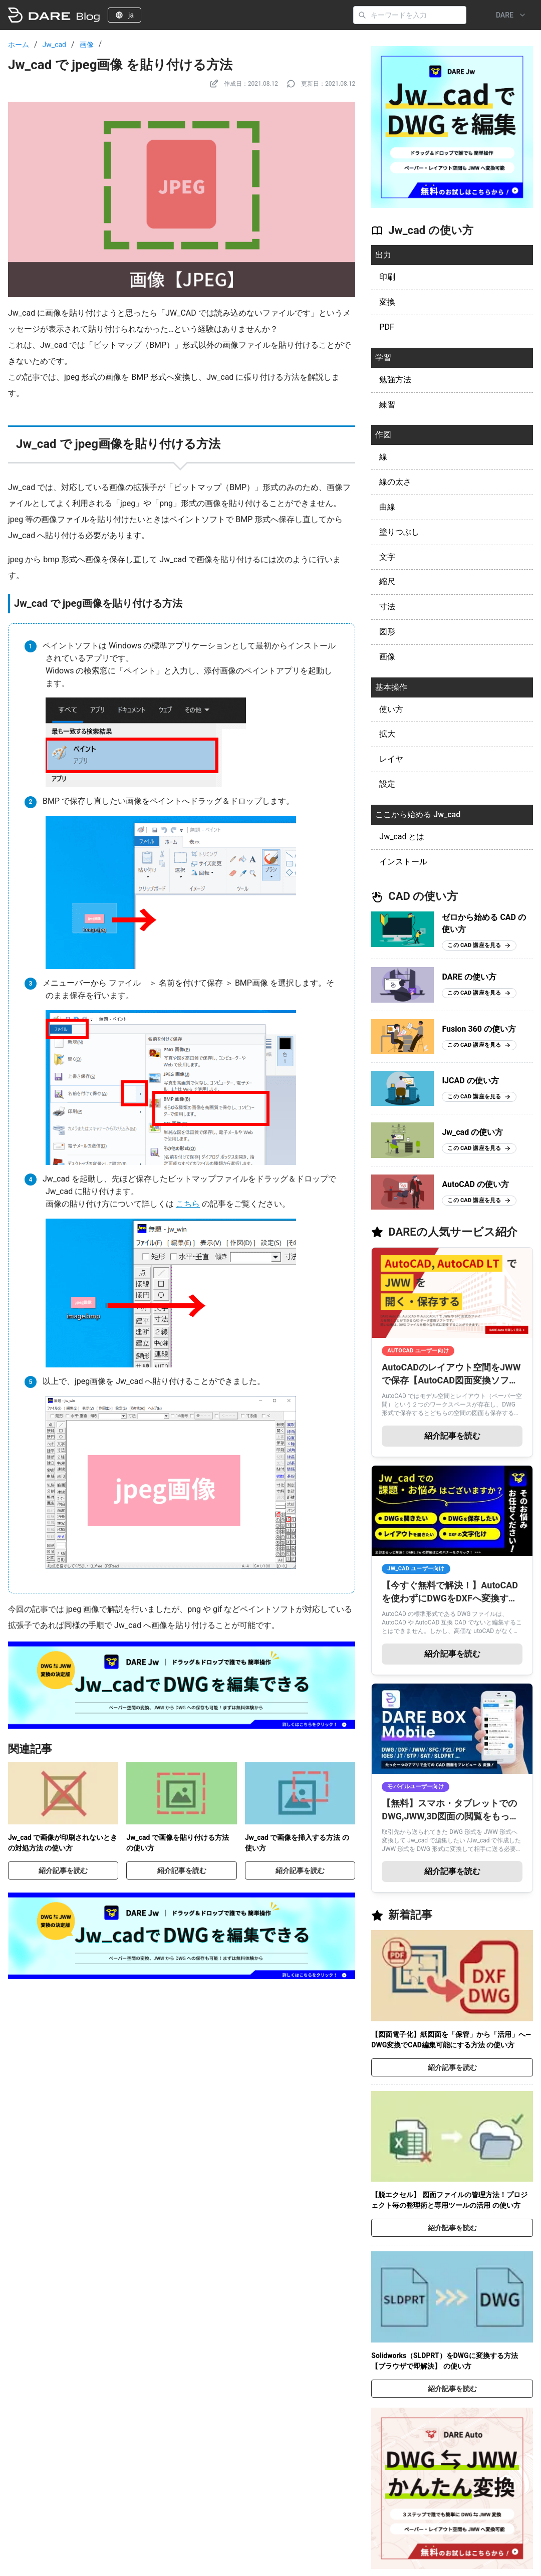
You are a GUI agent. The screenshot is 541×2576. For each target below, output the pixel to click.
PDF (386, 327)
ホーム (18, 44)
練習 (387, 404)
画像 (87, 44)
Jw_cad (54, 44)
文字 (387, 557)
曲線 (387, 507)
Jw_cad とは (401, 836)
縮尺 (387, 581)
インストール (403, 861)
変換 (387, 302)
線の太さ (395, 482)
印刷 (387, 277)
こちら (188, 1204)
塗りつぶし (399, 532)
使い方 (391, 709)
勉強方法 (395, 379)
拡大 (387, 734)
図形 (387, 631)
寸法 (387, 606)
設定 (387, 784)
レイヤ (391, 759)
